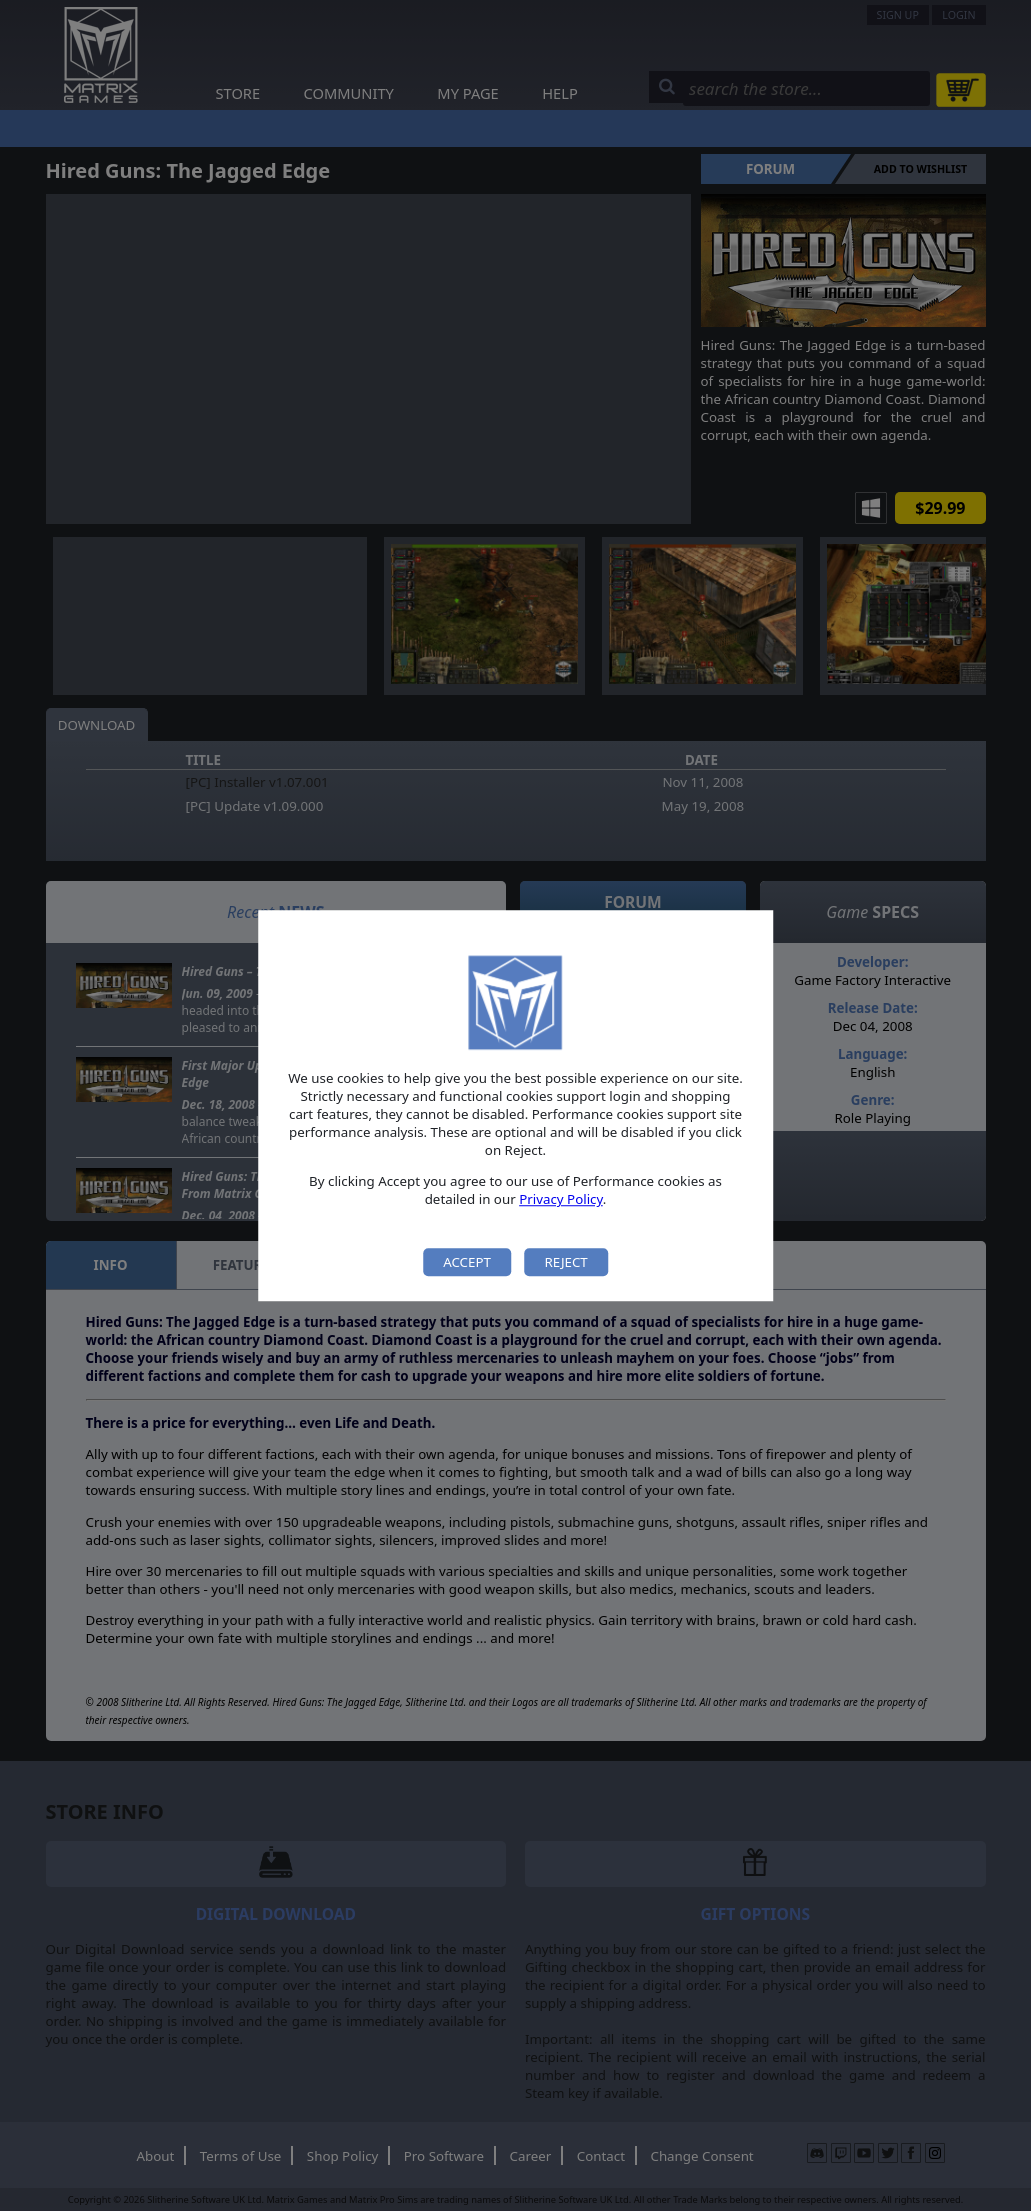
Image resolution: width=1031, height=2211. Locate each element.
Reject (565, 1262)
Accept (467, 1262)
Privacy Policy (561, 1200)
